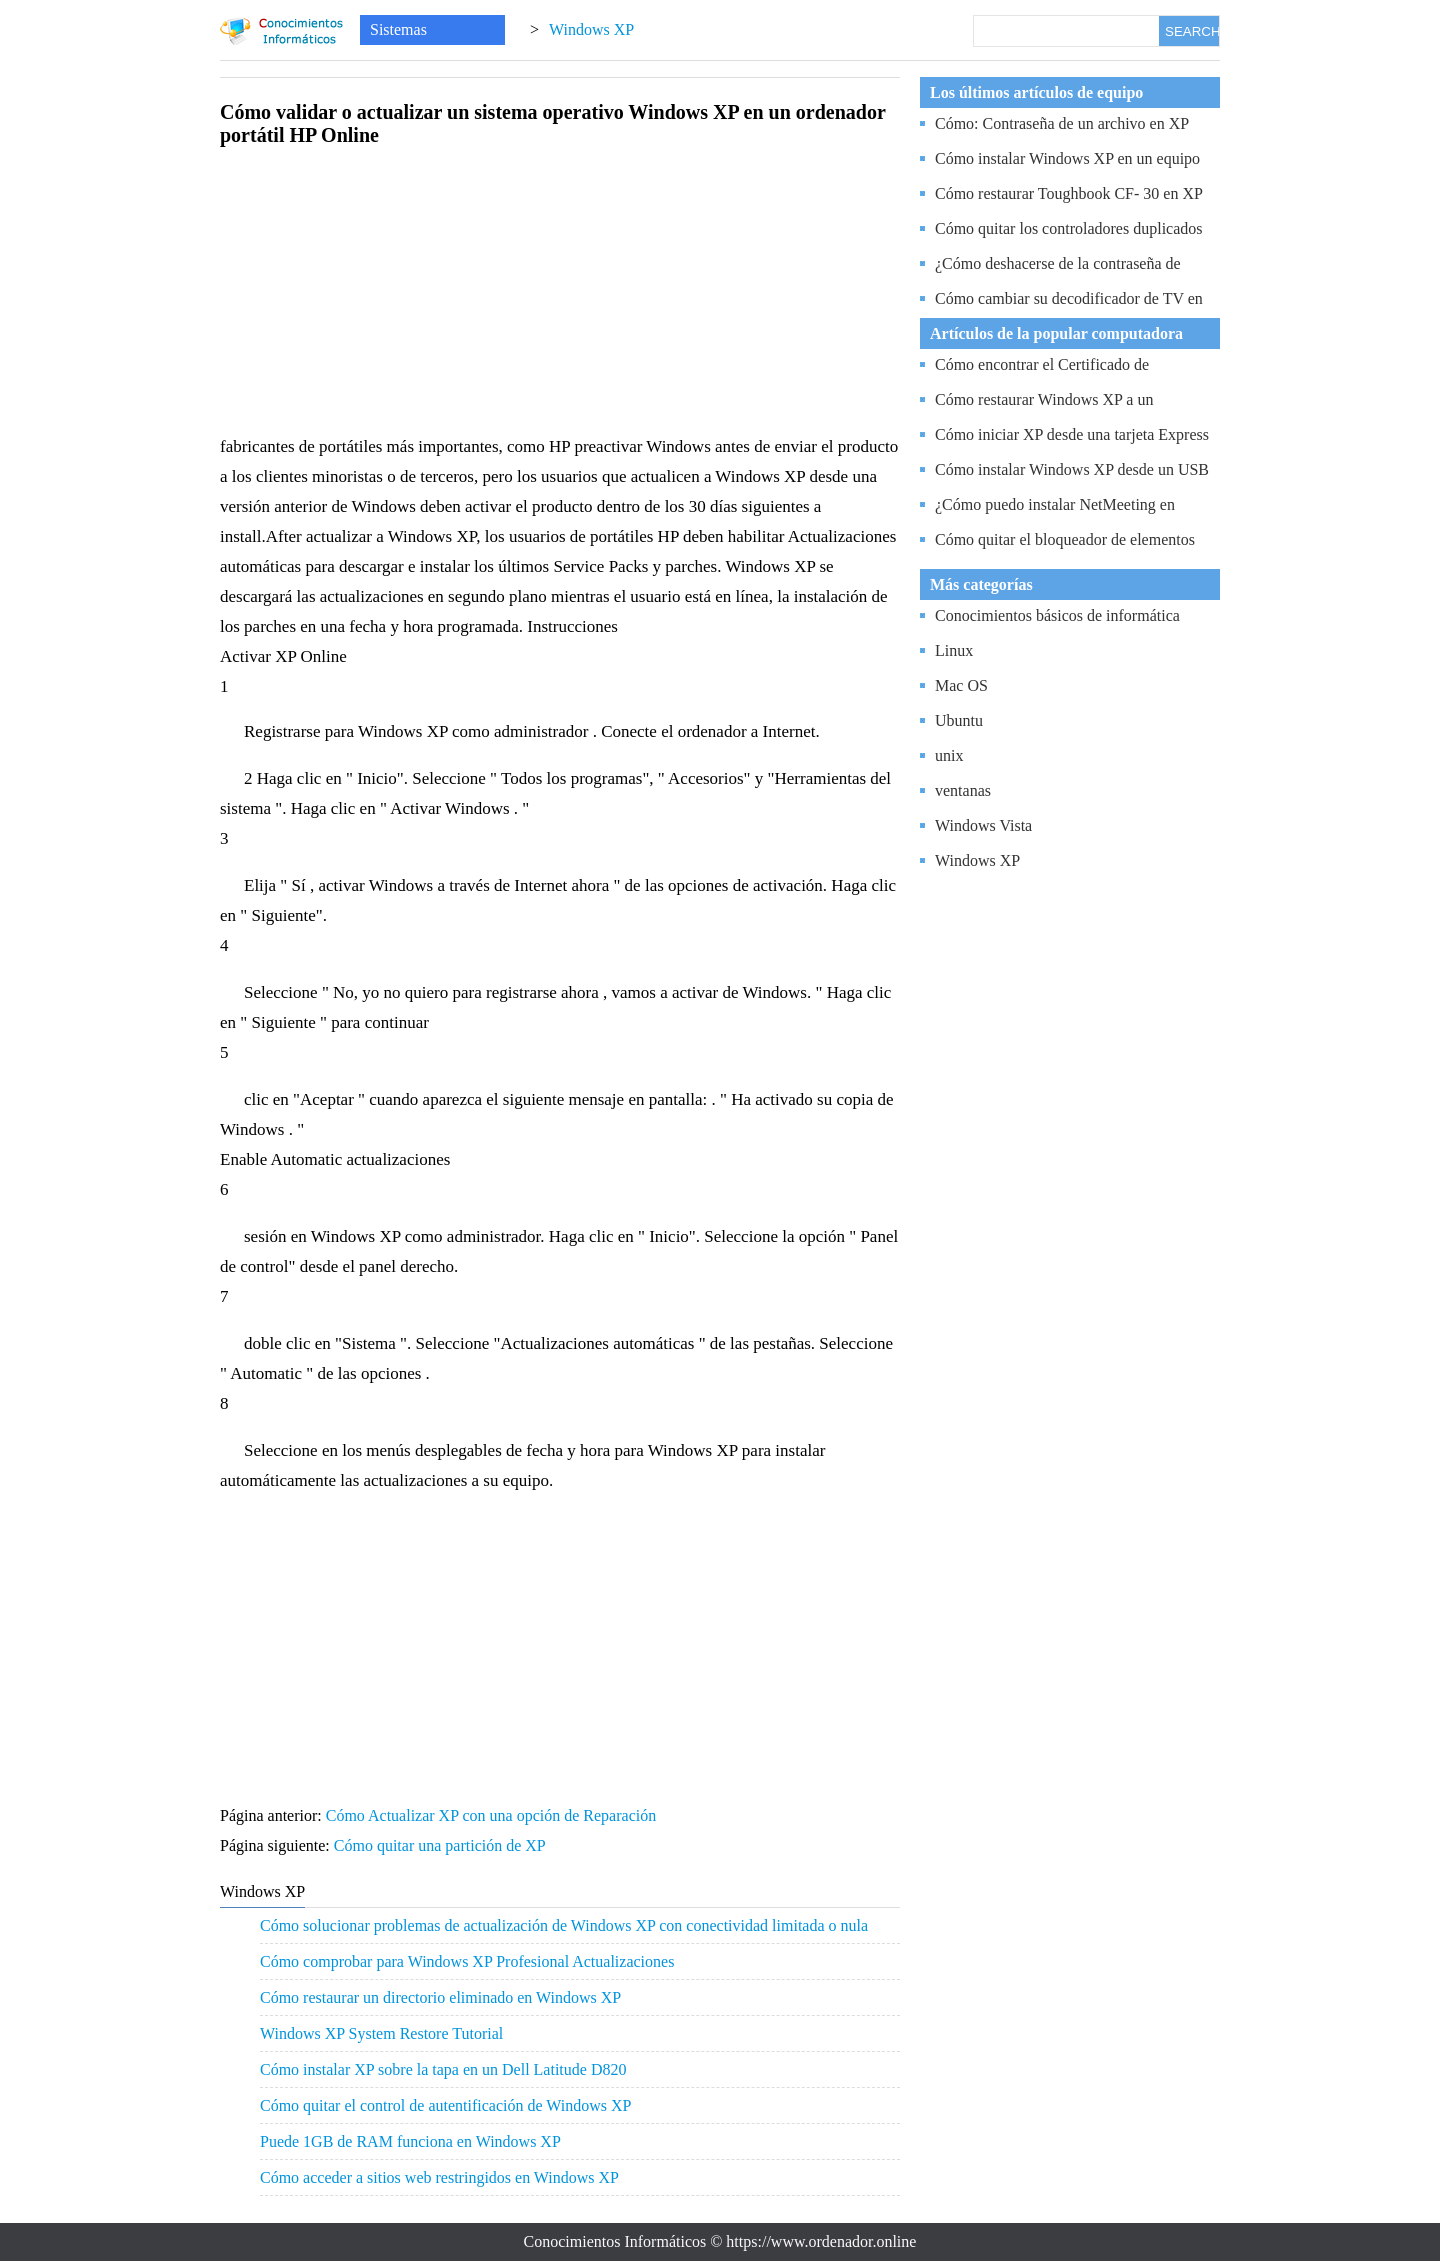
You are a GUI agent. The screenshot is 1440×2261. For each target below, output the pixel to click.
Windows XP (591, 29)
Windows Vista (983, 825)
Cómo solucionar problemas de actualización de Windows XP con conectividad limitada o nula (564, 1925)
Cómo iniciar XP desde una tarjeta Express (1072, 434)
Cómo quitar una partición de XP (441, 1845)
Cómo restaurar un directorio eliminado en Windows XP (440, 1997)
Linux (954, 650)
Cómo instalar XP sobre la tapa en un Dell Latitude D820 (443, 2069)
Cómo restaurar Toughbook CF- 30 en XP (1069, 193)
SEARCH (1192, 31)
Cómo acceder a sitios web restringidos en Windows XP (439, 2177)
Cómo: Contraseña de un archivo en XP (1062, 123)
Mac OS (961, 685)
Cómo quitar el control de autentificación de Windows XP (445, 2105)
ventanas (963, 790)
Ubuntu (959, 720)
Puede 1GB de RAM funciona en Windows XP (410, 2141)
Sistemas (398, 29)
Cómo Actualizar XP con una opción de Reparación (493, 1815)
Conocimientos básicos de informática (1057, 615)
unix (949, 755)
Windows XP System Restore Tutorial (381, 2033)
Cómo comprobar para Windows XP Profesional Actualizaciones (467, 1961)
